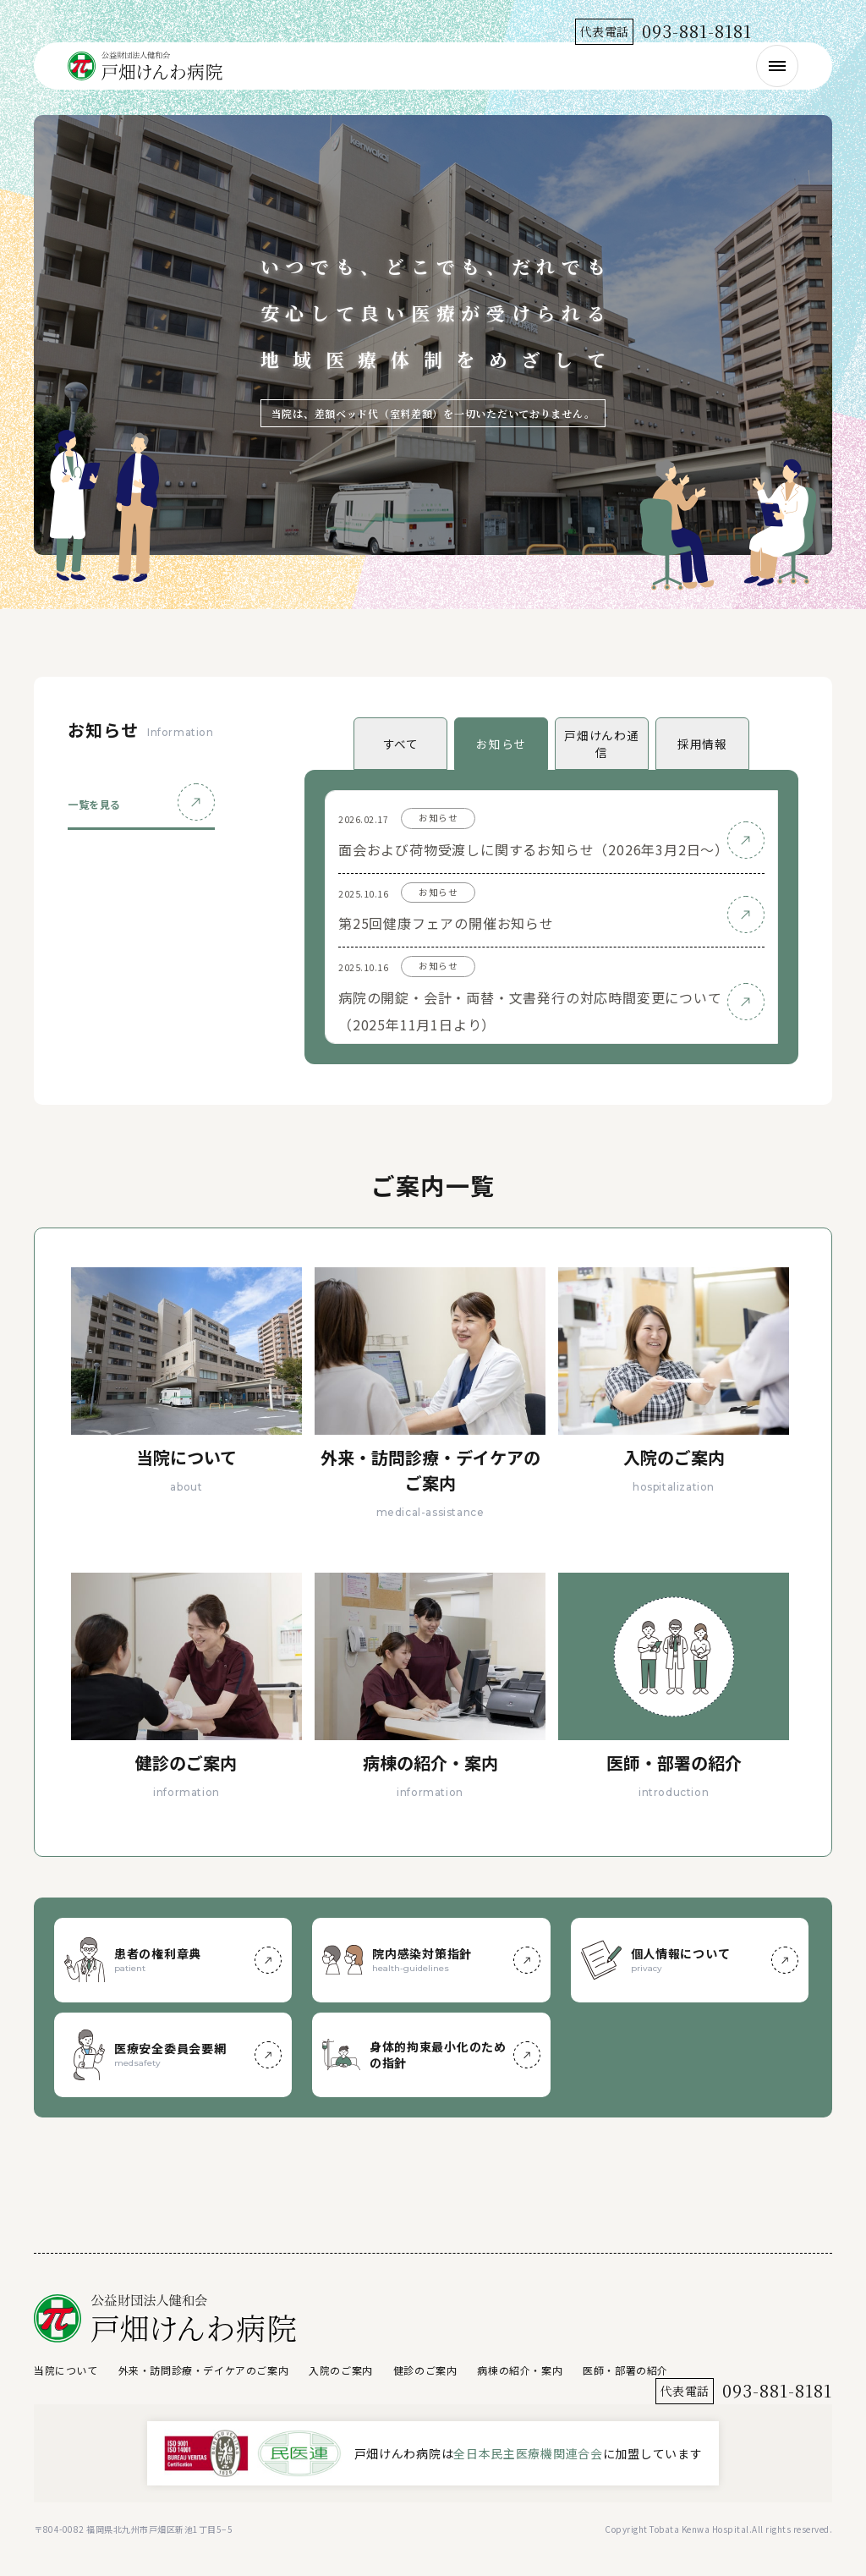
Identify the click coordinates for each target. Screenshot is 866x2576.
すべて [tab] (401, 743)
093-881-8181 (697, 31)
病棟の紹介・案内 (519, 2370)
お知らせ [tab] (501, 743)
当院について (66, 2370)
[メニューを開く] (777, 66)
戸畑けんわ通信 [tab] (601, 744)
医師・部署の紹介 (625, 2370)
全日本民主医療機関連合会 (527, 2453)
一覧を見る (94, 804)
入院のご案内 (341, 2370)
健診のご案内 (425, 2370)
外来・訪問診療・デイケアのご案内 (203, 2370)
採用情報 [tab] (702, 743)
